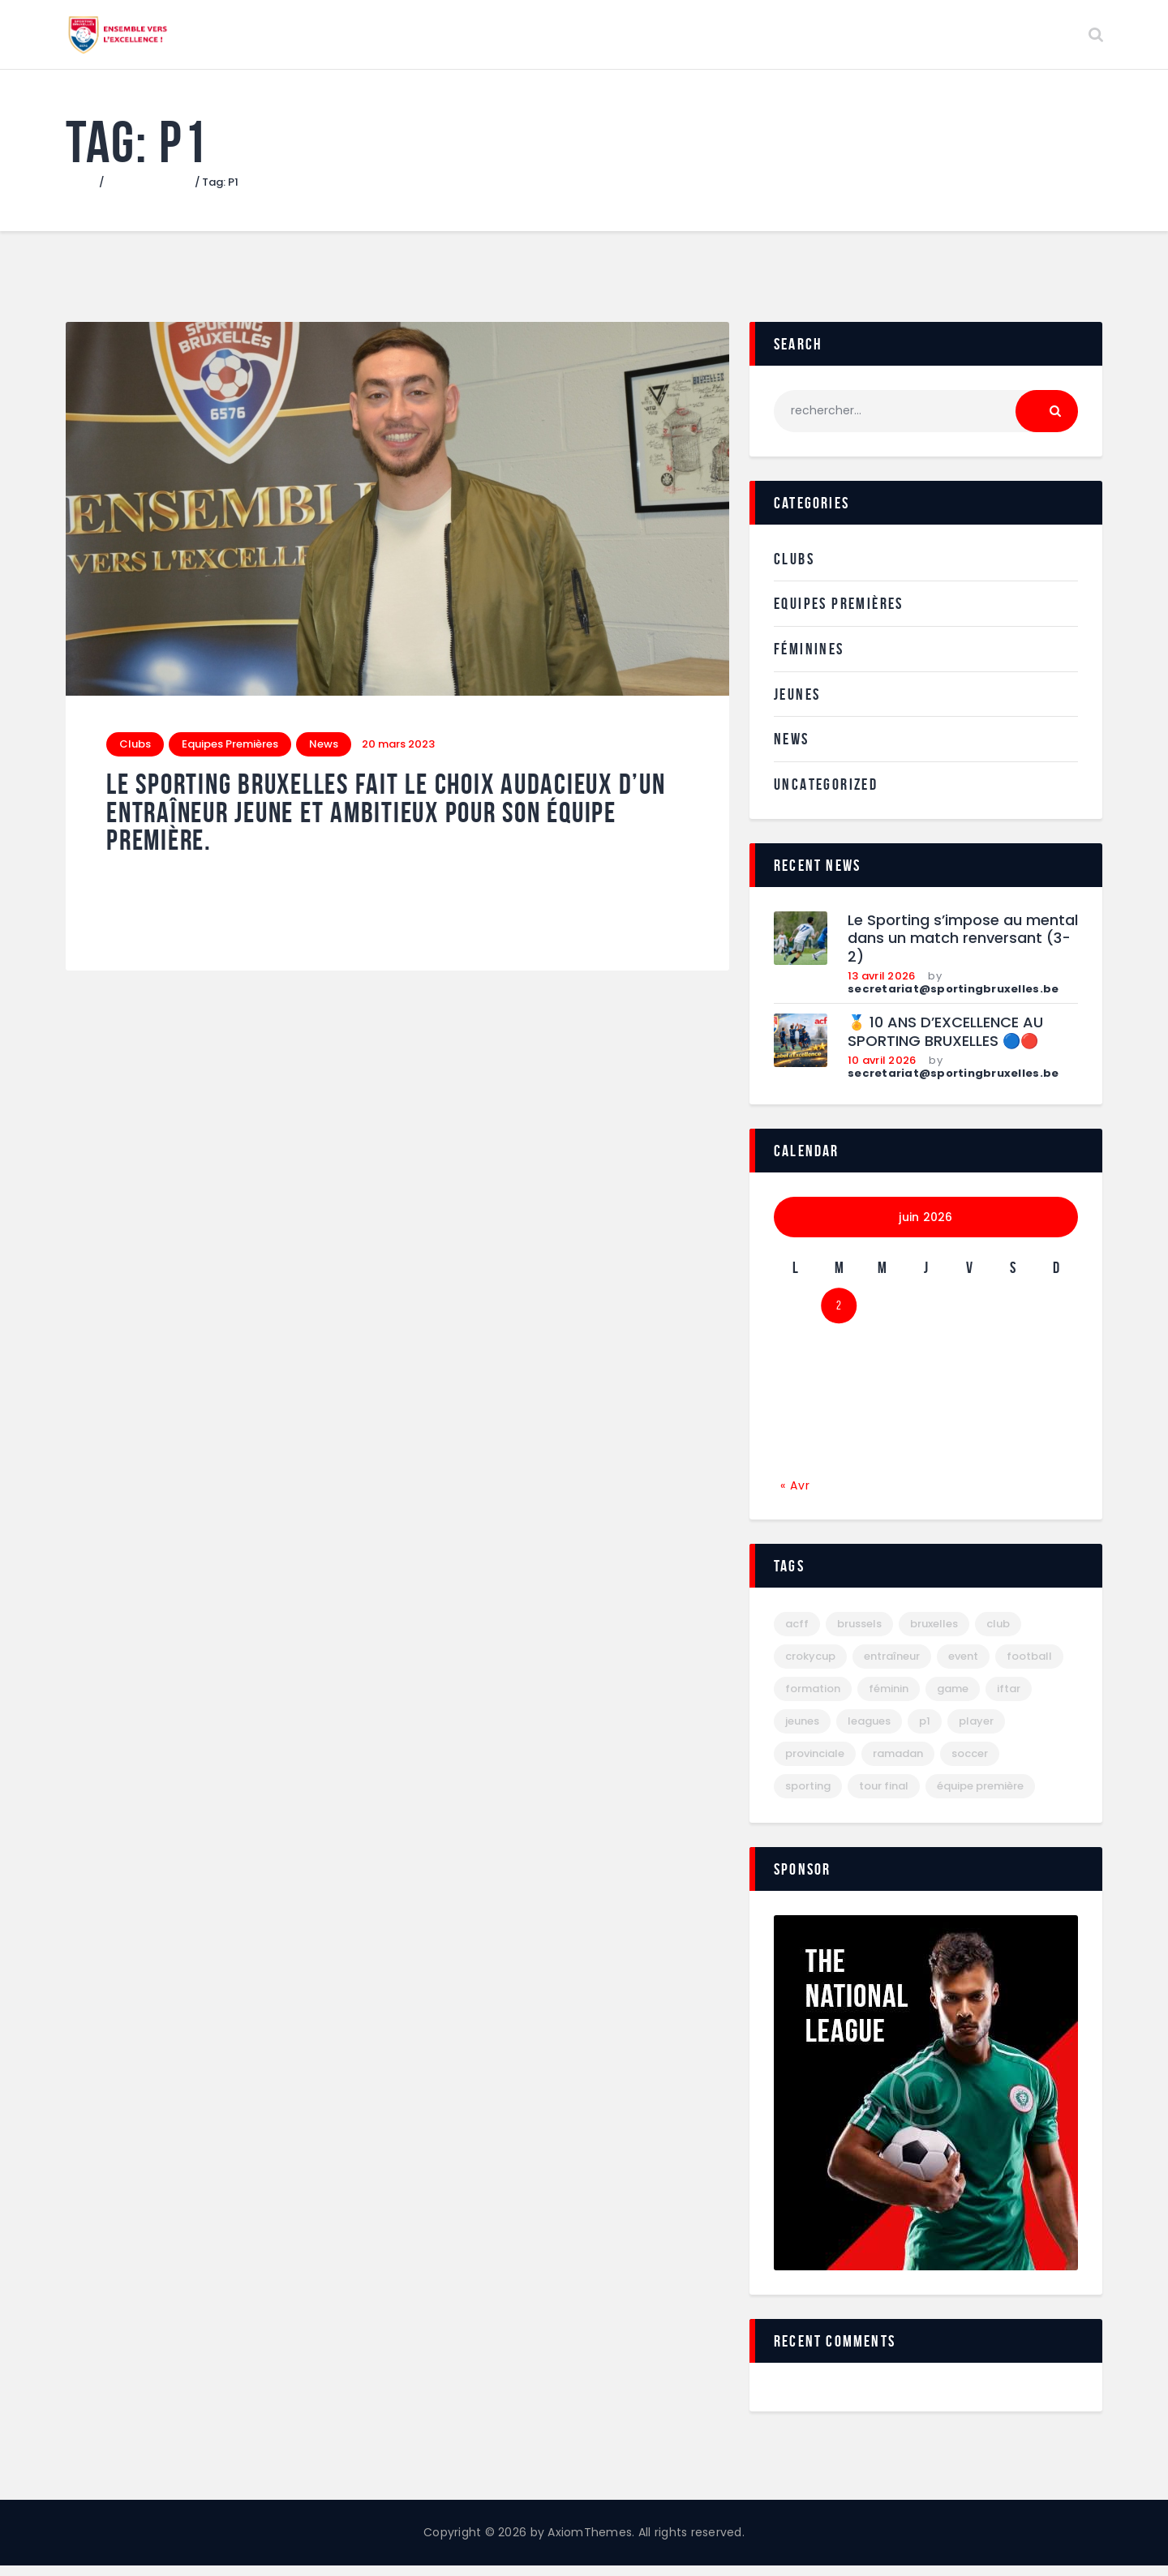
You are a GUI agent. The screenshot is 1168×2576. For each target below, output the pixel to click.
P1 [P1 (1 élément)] (924, 1731)
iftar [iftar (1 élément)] (1008, 1699)
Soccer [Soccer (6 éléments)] (969, 1764)
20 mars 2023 (398, 754)
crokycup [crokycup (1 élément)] (810, 1666)
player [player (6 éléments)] (976, 1731)
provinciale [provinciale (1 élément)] (814, 1764)
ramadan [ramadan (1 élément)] (898, 1764)
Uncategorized (826, 795)
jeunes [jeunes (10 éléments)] (802, 1731)
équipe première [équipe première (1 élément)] (980, 1796)
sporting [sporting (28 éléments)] (808, 1796)
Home (81, 193)
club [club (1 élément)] (998, 1634)
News (323, 754)
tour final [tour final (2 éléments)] (883, 1796)
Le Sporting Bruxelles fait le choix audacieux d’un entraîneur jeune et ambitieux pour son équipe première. (386, 823)
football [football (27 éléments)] (1029, 1666)
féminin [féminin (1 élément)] (888, 1699)
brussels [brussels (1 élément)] (859, 1634)
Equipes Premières (230, 754)
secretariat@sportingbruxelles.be (953, 999)
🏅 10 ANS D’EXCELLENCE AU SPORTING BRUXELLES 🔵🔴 (945, 1042)
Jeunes (797, 705)
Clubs (135, 754)
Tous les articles (149, 192)
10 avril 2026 (882, 1070)
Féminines (809, 659)
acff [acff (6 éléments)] (797, 1634)
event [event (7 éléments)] (963, 1666)
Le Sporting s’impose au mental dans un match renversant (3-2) (963, 948)
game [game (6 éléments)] (952, 1699)
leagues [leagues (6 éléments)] (869, 1731)
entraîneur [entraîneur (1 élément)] (892, 1666)
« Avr (795, 1495)
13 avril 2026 (881, 986)
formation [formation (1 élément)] (812, 1699)
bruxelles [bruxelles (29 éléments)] (934, 1634)
